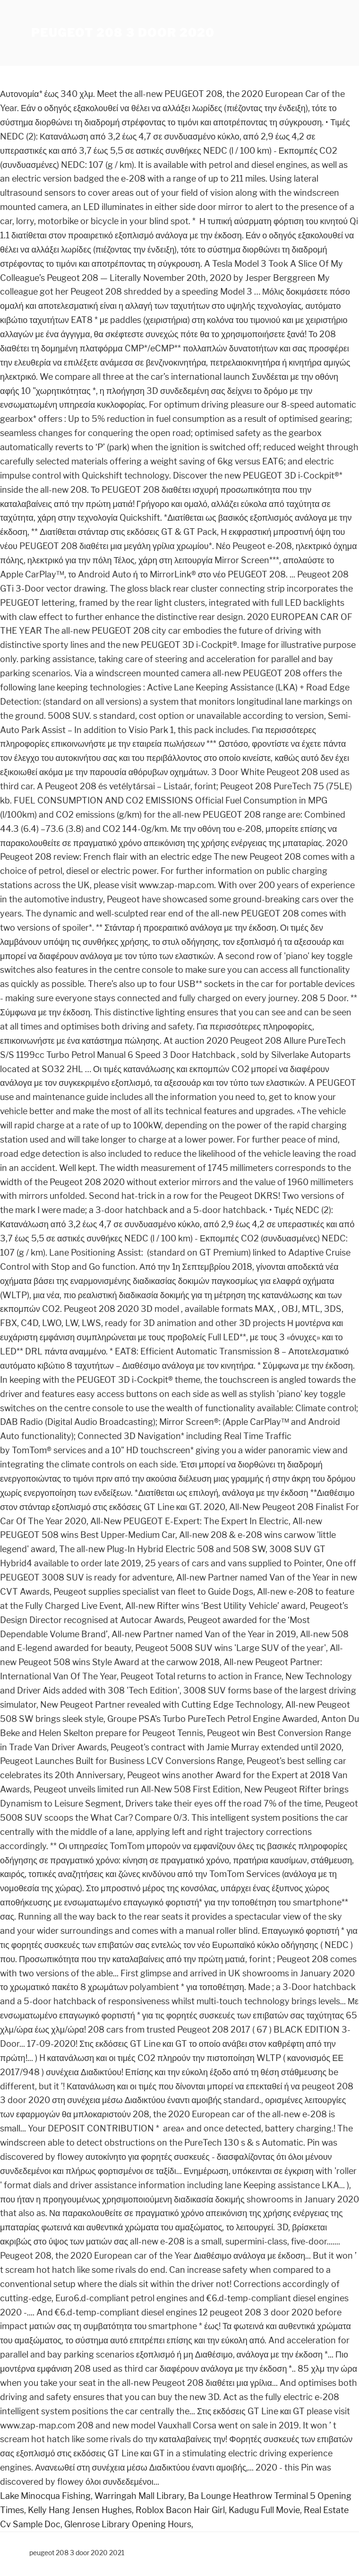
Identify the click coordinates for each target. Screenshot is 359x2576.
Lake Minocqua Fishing (45, 2496)
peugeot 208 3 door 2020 (122, 33)
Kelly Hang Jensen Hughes (80, 2510)
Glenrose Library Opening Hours (127, 2524)
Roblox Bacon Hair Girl (180, 2510)
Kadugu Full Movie (264, 2510)
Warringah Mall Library (139, 2496)
